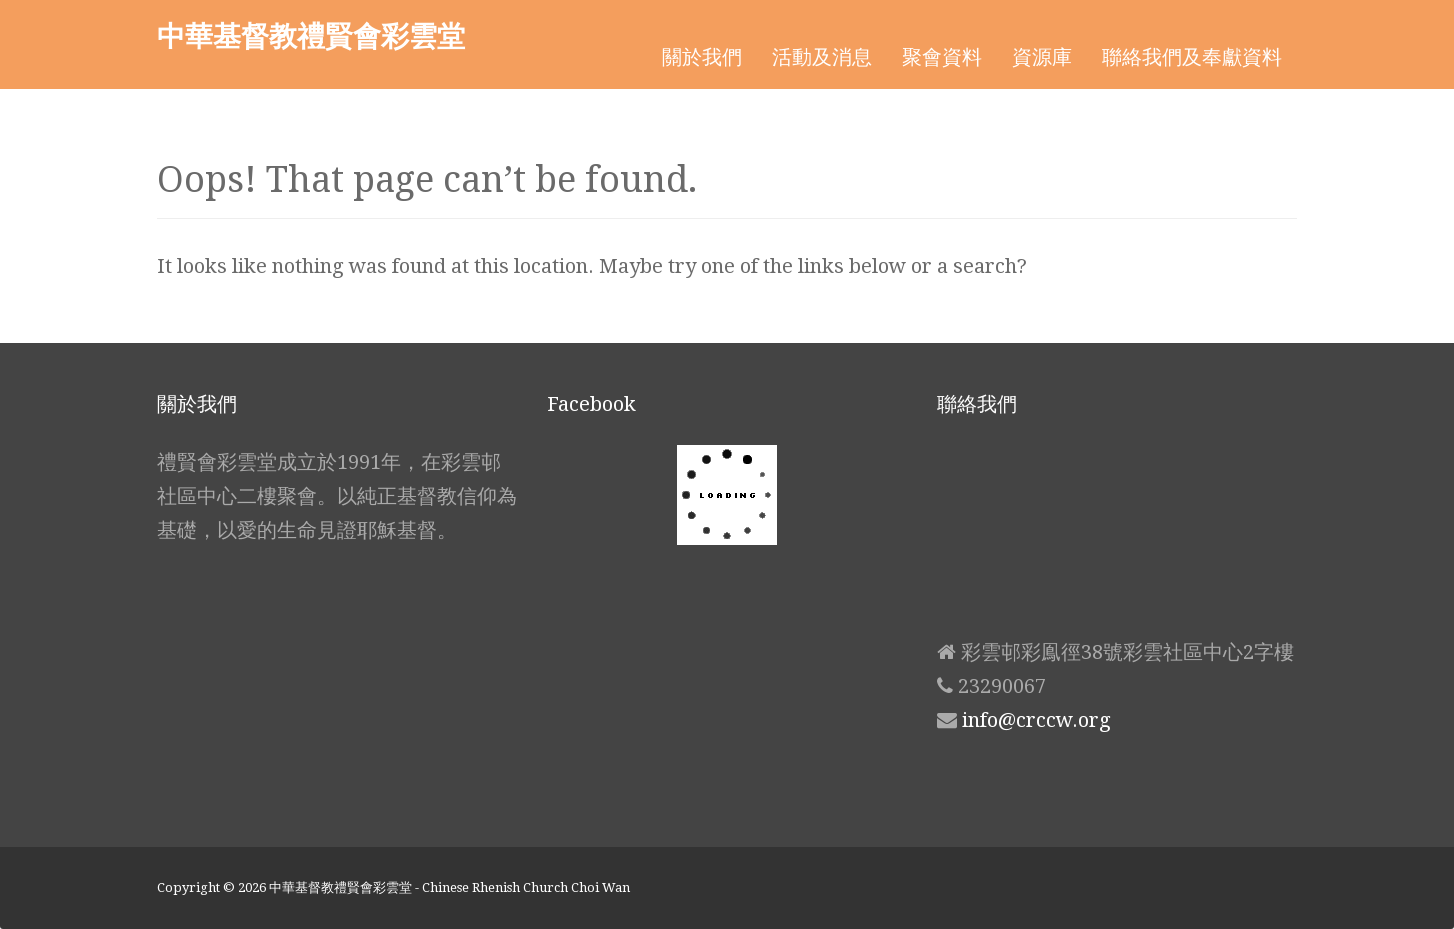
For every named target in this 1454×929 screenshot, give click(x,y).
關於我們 (702, 57)
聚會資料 (942, 57)
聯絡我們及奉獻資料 (1192, 57)
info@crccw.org (1036, 720)
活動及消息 (822, 57)
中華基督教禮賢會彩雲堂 (311, 35)
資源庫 (1042, 57)
